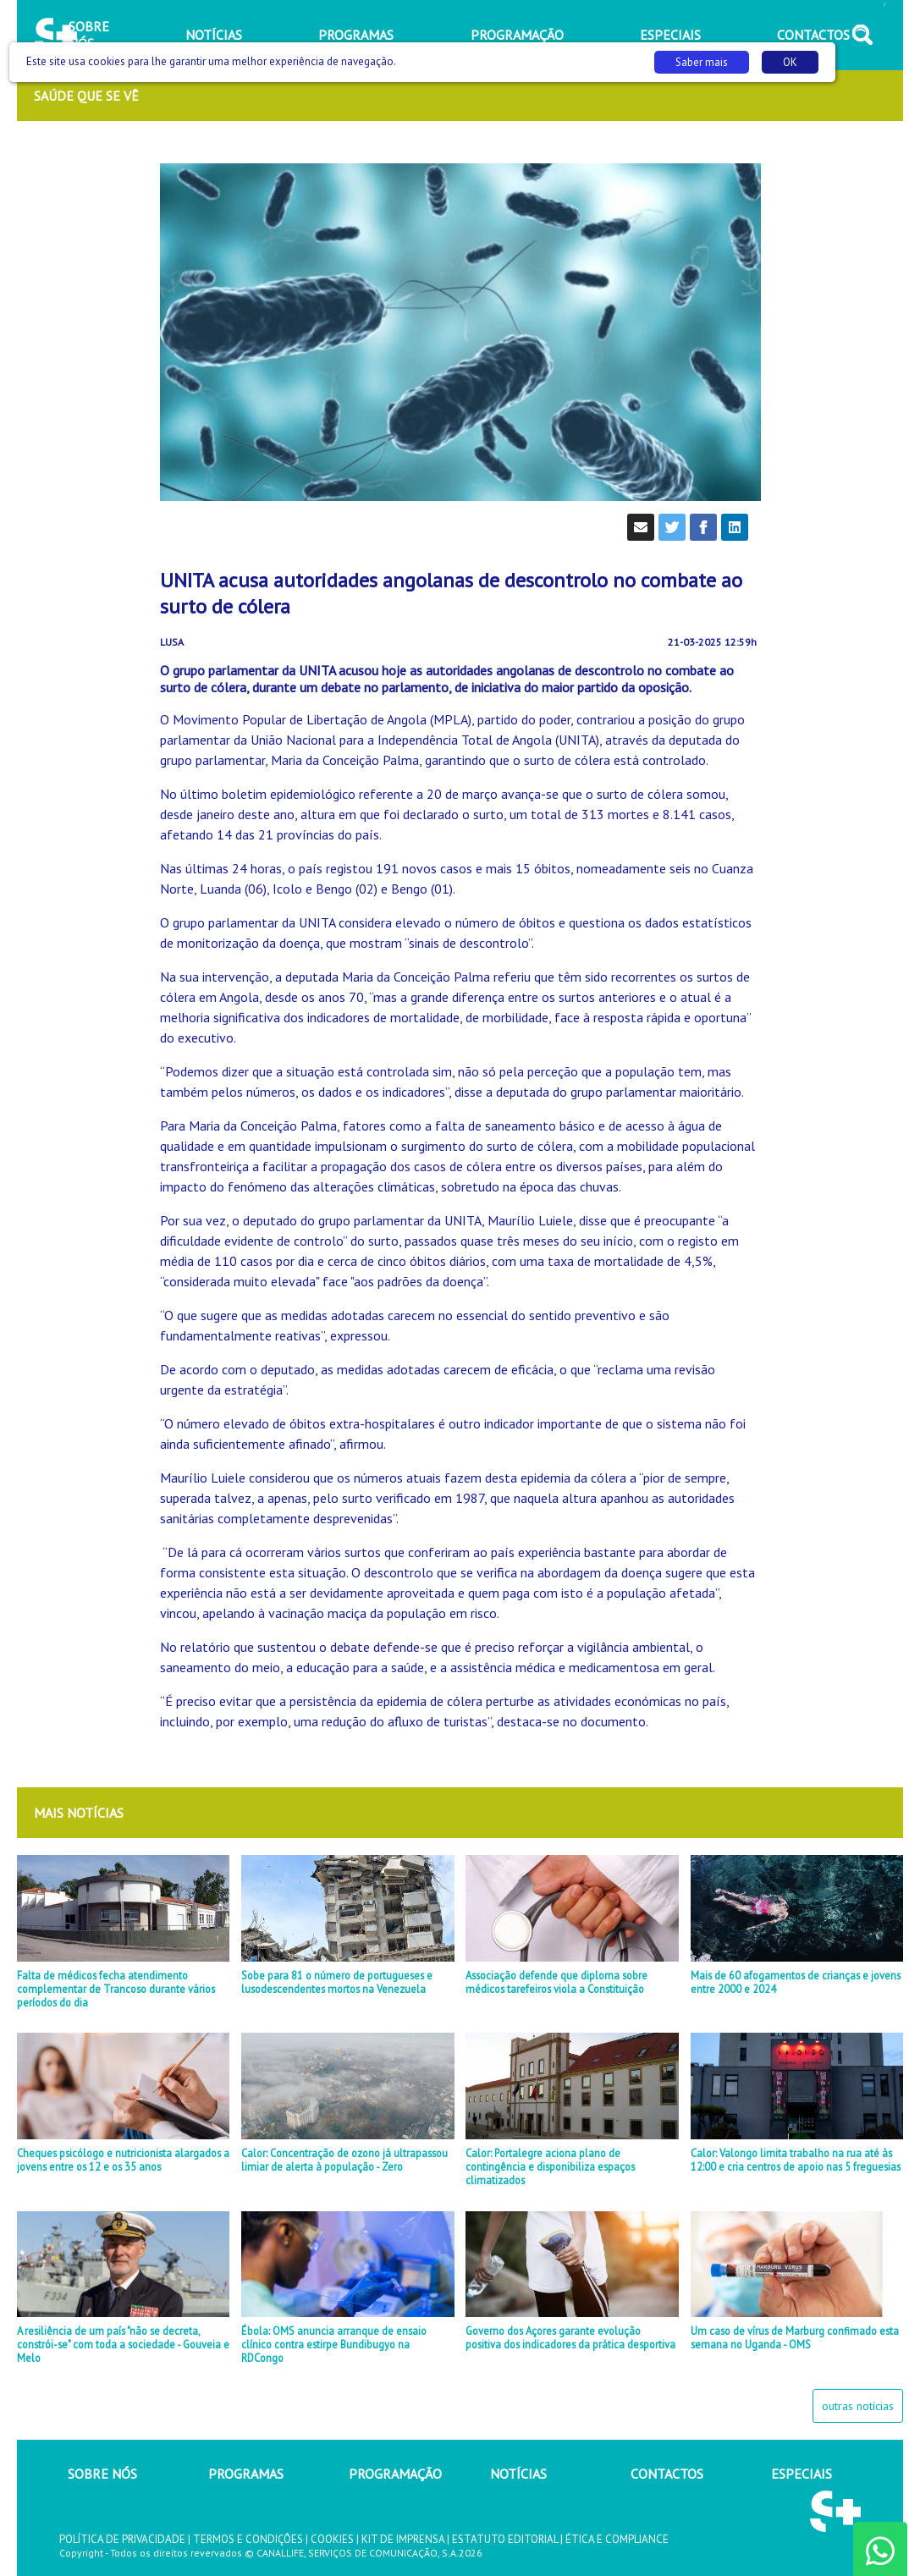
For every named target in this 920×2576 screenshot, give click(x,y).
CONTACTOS (667, 2473)
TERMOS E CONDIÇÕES (248, 2539)
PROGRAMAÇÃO (395, 2473)
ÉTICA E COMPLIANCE (617, 2539)
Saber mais (701, 62)
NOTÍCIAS (518, 2473)
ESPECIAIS (801, 2473)
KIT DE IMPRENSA (402, 2539)
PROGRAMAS (246, 2473)
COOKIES (332, 2539)
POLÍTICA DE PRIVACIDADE (122, 2539)
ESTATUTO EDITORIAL (505, 2539)
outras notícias (858, 2406)
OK (790, 62)
